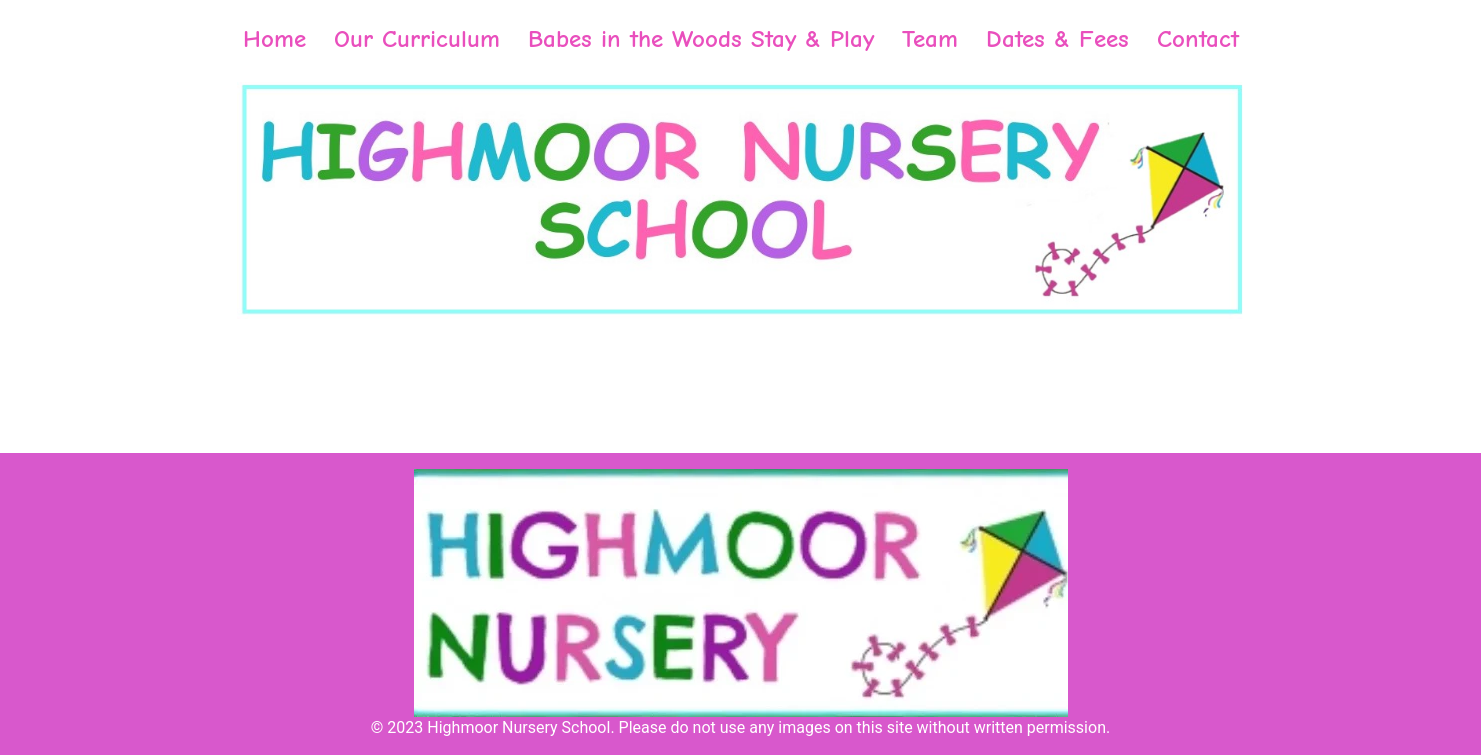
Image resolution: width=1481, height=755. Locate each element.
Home (274, 38)
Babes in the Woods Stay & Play (701, 38)
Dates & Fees (1057, 38)
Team (930, 38)
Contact (1198, 38)
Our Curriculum (417, 38)
